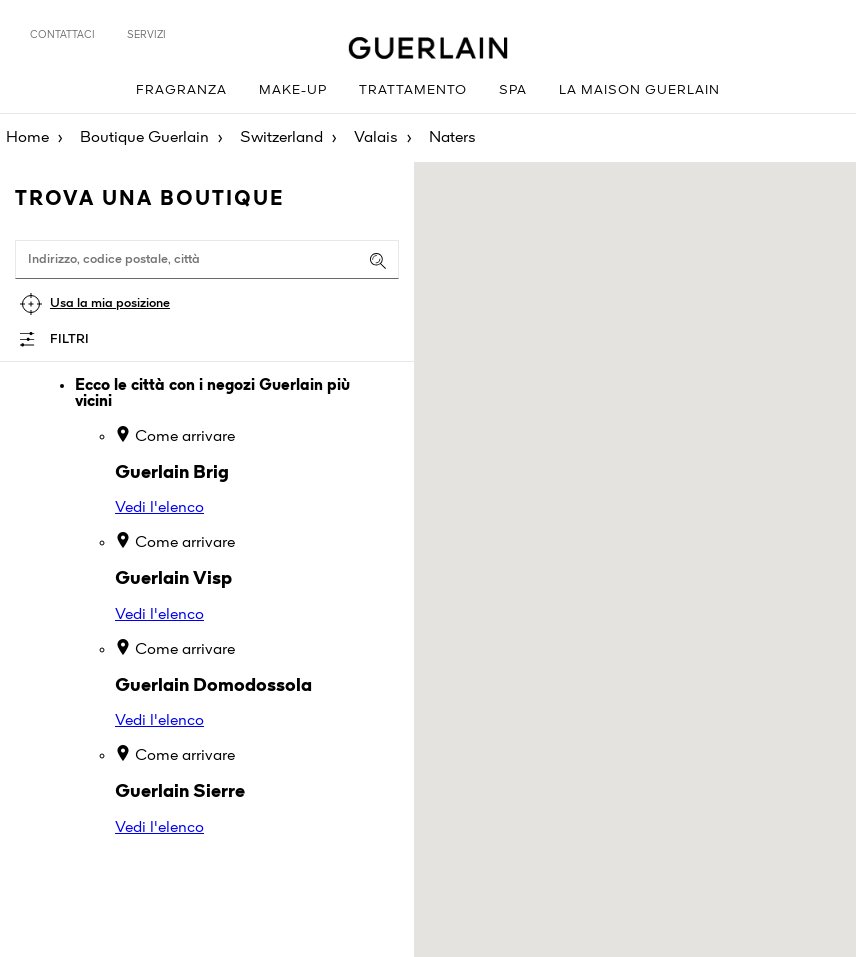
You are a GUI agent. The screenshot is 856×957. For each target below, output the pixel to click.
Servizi (146, 35)
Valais (376, 138)
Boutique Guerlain (144, 138)
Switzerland (281, 138)
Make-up (293, 90)
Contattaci (62, 35)
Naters (452, 138)
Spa (513, 90)
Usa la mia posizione (110, 303)
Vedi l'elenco (159, 508)
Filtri (69, 339)
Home (27, 138)
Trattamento (413, 90)
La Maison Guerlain (639, 90)
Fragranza (181, 90)
